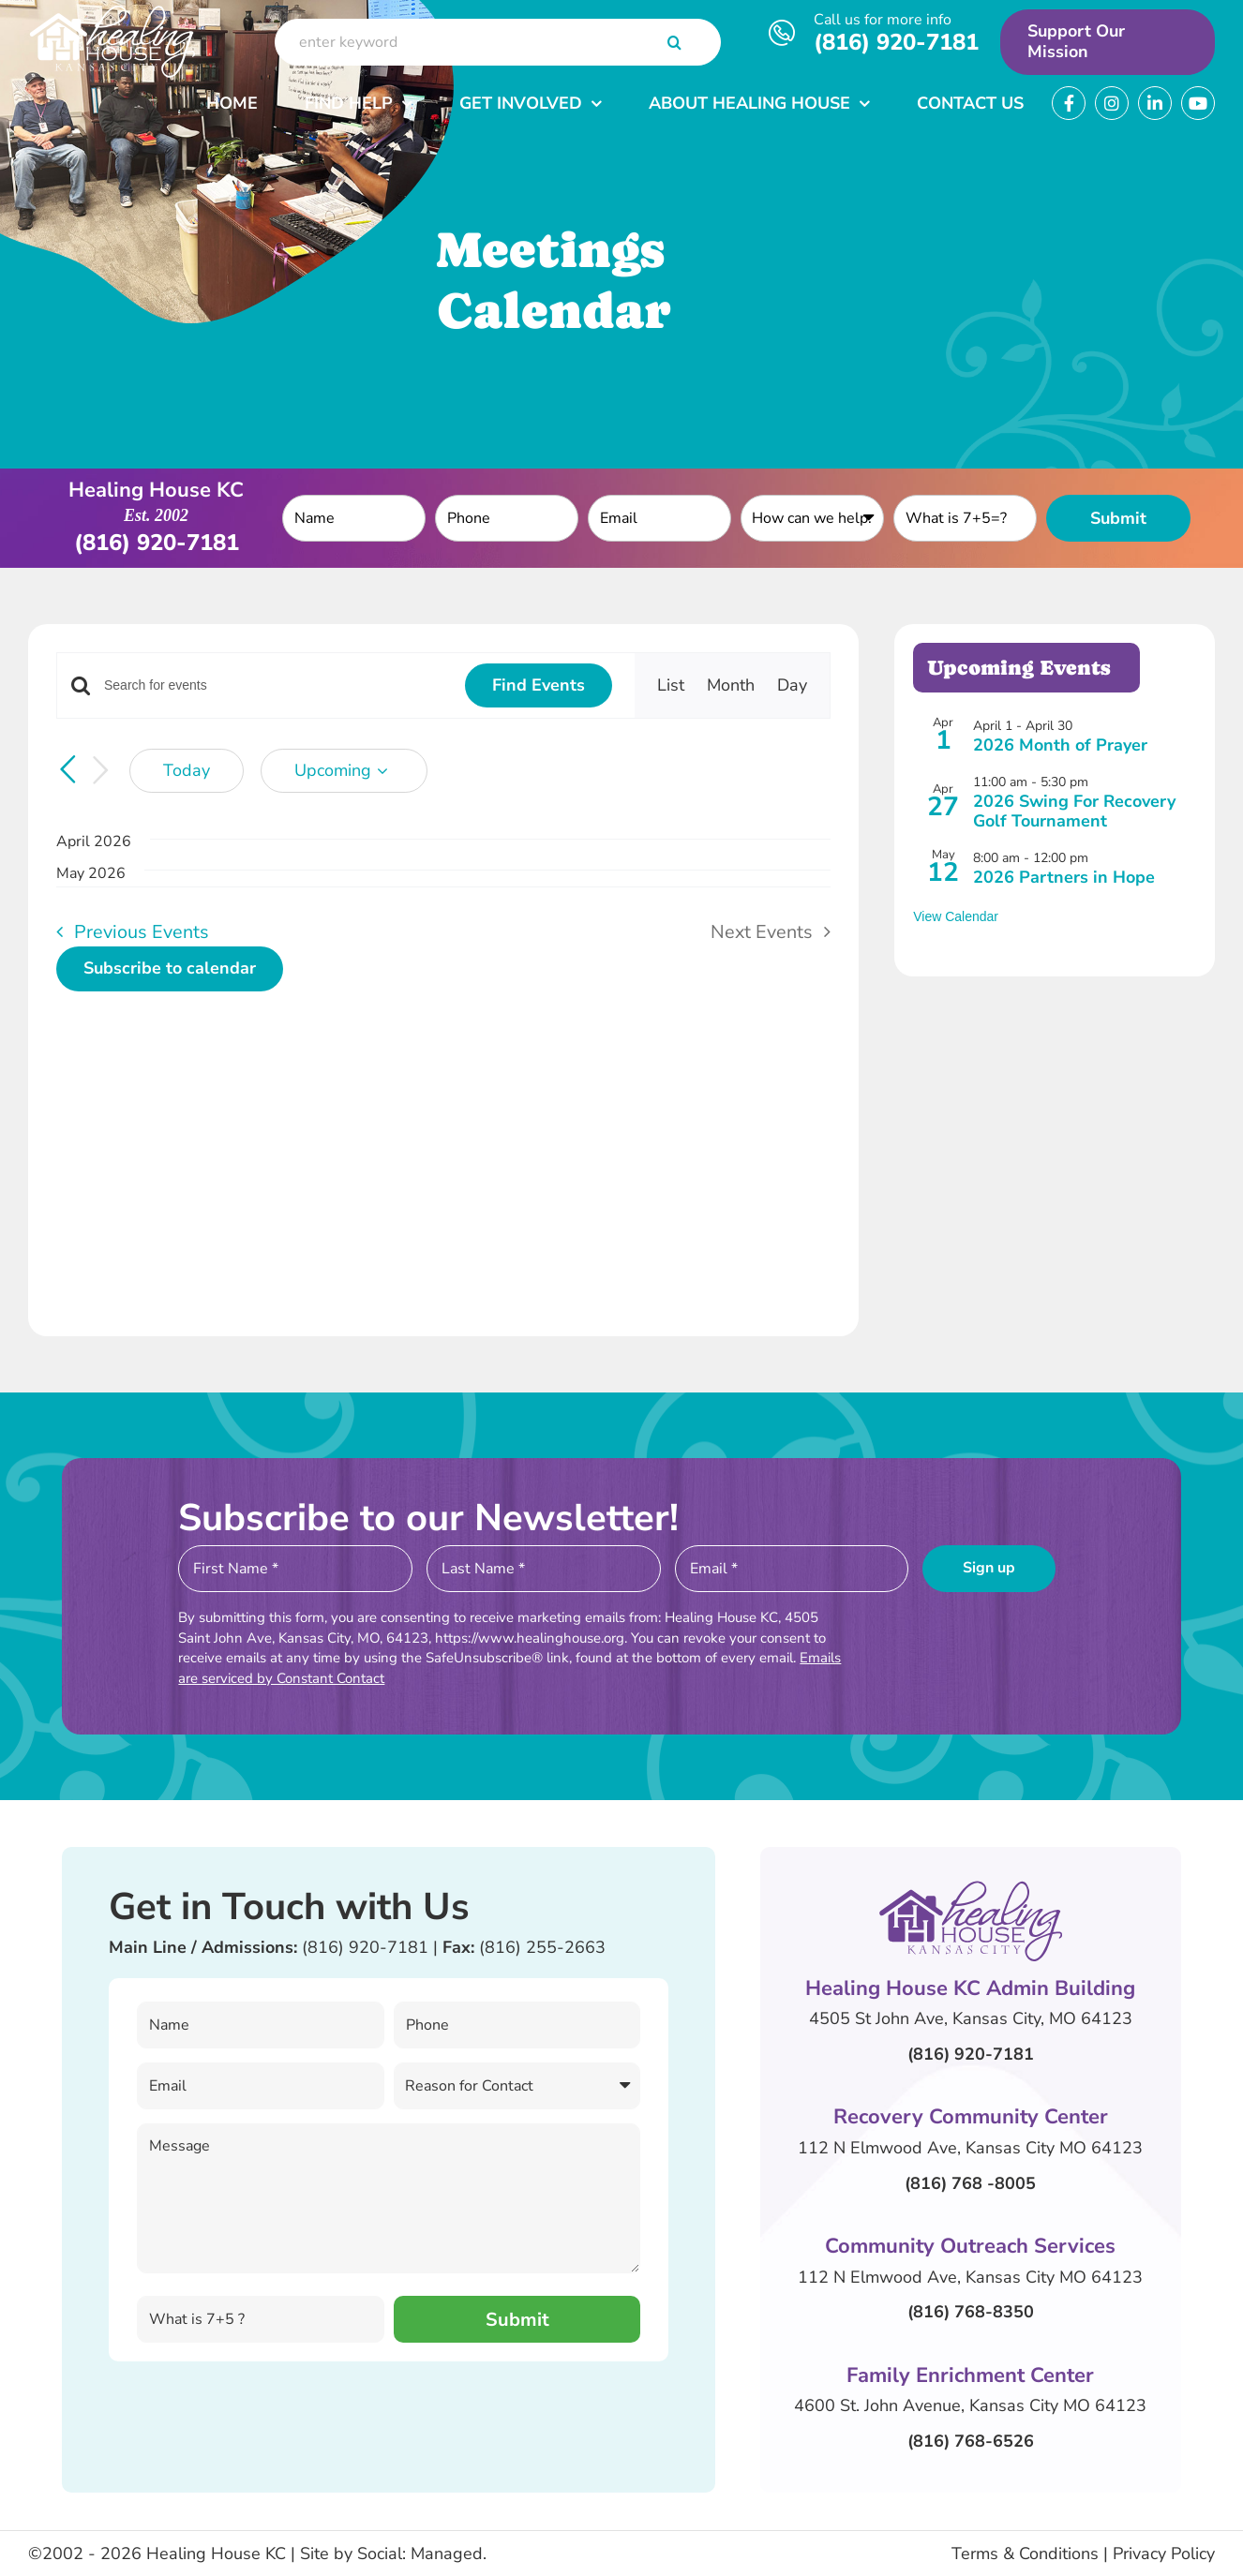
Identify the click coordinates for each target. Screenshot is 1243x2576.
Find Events (538, 685)
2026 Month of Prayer (1060, 745)
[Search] (674, 42)
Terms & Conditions (1025, 2553)
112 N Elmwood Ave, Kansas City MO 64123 (970, 2148)
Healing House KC (216, 2553)
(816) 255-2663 (542, 1947)
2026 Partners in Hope (1064, 877)
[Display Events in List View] (670, 685)
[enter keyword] (498, 42)
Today (186, 770)
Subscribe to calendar (169, 969)
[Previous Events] (67, 769)
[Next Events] (101, 770)
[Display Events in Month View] (731, 685)
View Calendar (955, 916)
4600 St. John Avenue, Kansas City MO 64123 (970, 2405)
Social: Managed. (422, 2553)
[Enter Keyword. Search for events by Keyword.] (273, 685)
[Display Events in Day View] (792, 685)
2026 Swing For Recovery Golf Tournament (1074, 811)
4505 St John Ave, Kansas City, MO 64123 (970, 2018)
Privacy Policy (1164, 2553)
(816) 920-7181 (896, 42)
